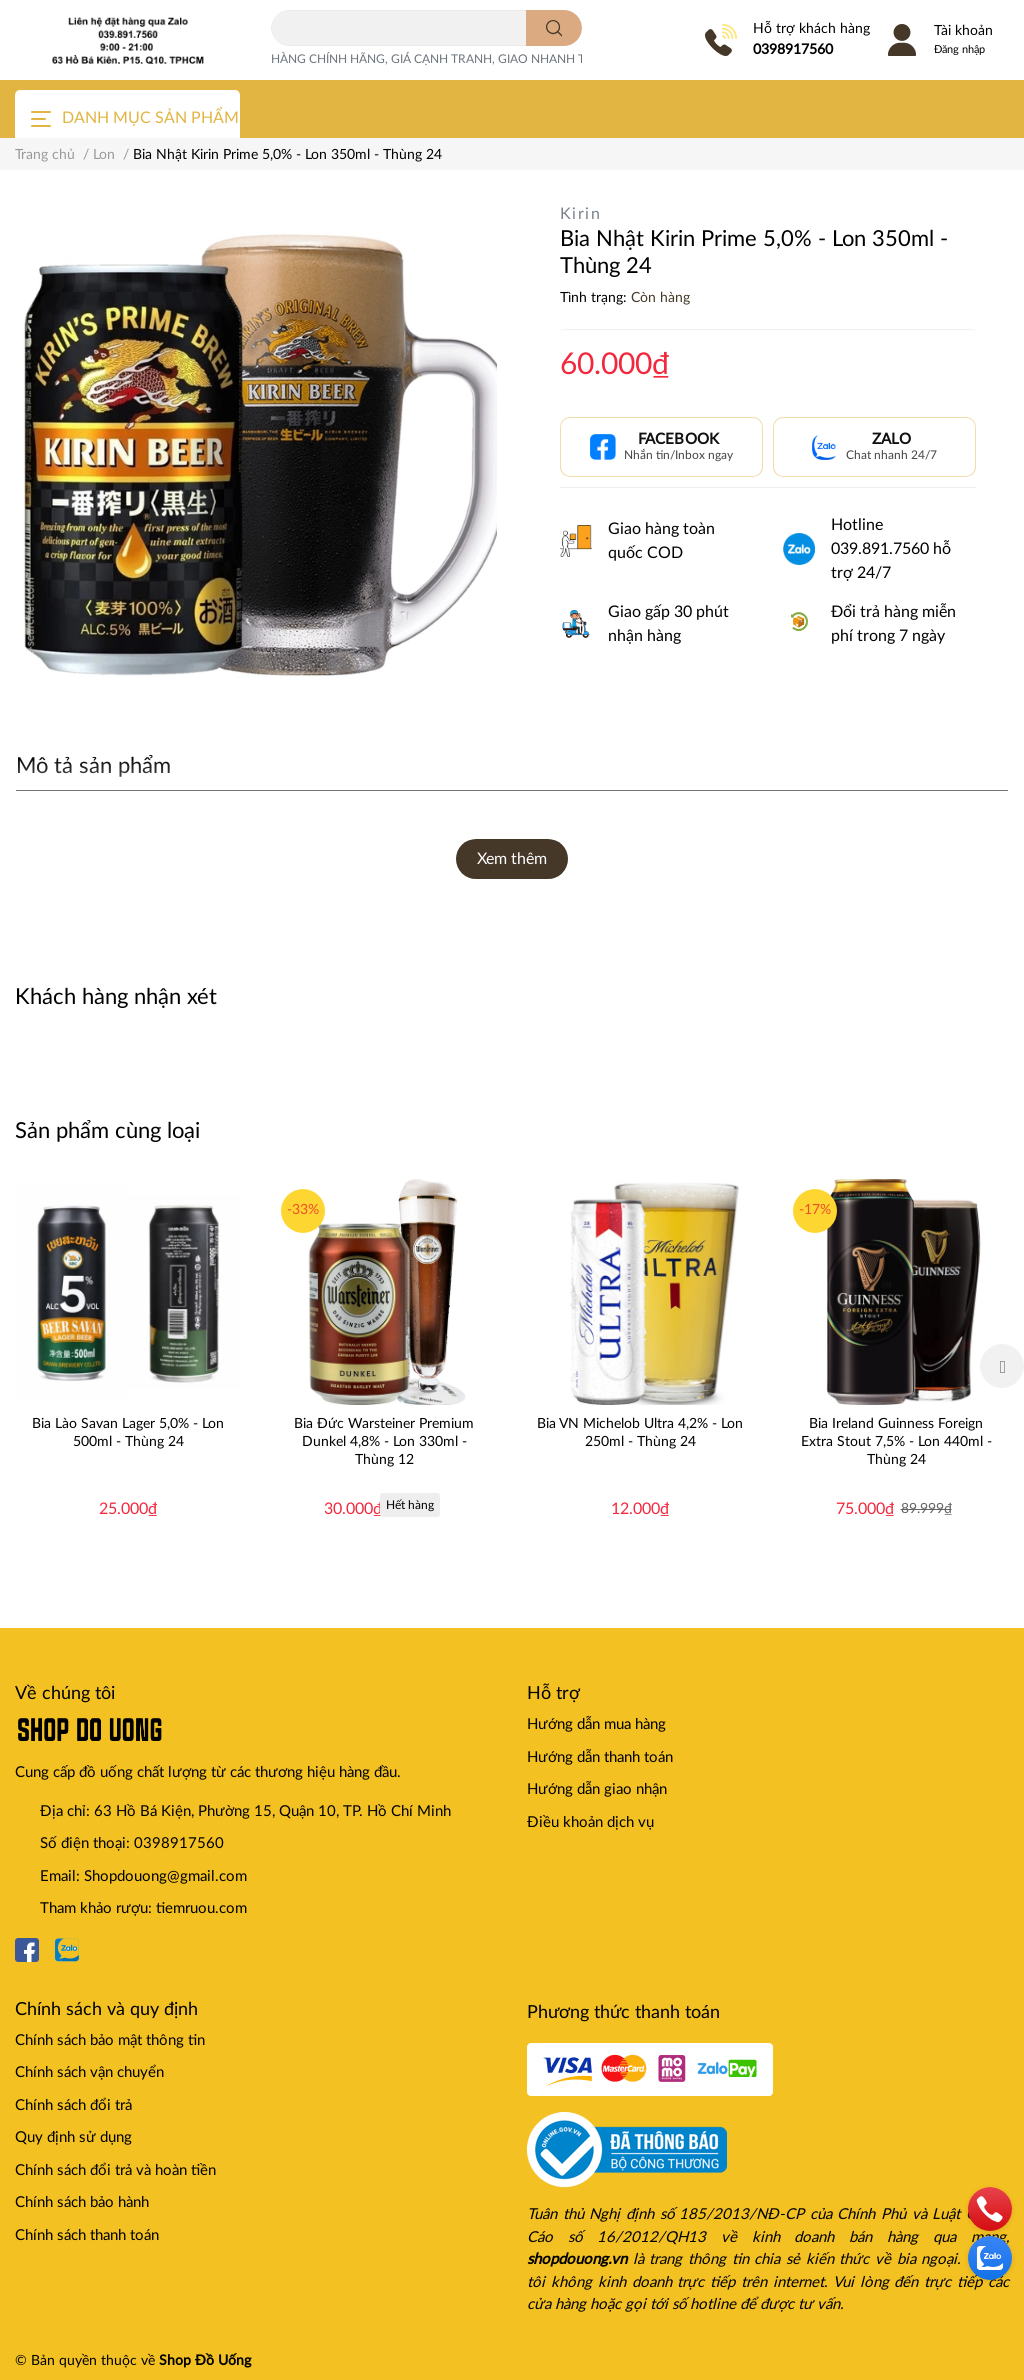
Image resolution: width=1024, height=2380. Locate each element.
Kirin (580, 214)
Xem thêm (512, 859)
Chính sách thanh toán (87, 2235)
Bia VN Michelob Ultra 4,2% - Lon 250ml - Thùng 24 (640, 1433)
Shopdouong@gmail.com (165, 1876)
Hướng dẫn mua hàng (596, 1724)
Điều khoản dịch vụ (590, 1822)
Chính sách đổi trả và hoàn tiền (115, 2170)
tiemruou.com (201, 1908)
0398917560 (793, 50)
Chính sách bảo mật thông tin (110, 2040)
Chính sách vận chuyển (89, 2072)
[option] (128, 1366)
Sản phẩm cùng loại (107, 1131)
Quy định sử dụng (73, 2137)
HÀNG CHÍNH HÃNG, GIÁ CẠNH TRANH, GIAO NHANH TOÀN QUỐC (461, 59)
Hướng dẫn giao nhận (597, 1789)
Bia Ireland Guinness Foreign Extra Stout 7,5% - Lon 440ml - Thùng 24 (896, 1442)
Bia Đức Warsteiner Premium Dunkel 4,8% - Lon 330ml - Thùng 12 (384, 1442)
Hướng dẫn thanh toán (600, 1757)
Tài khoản (963, 31)
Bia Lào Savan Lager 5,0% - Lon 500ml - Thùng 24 (128, 1433)
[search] (554, 28)
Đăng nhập (959, 49)
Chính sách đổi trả (73, 2105)
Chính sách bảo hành (82, 2202)
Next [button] (1002, 1366)
